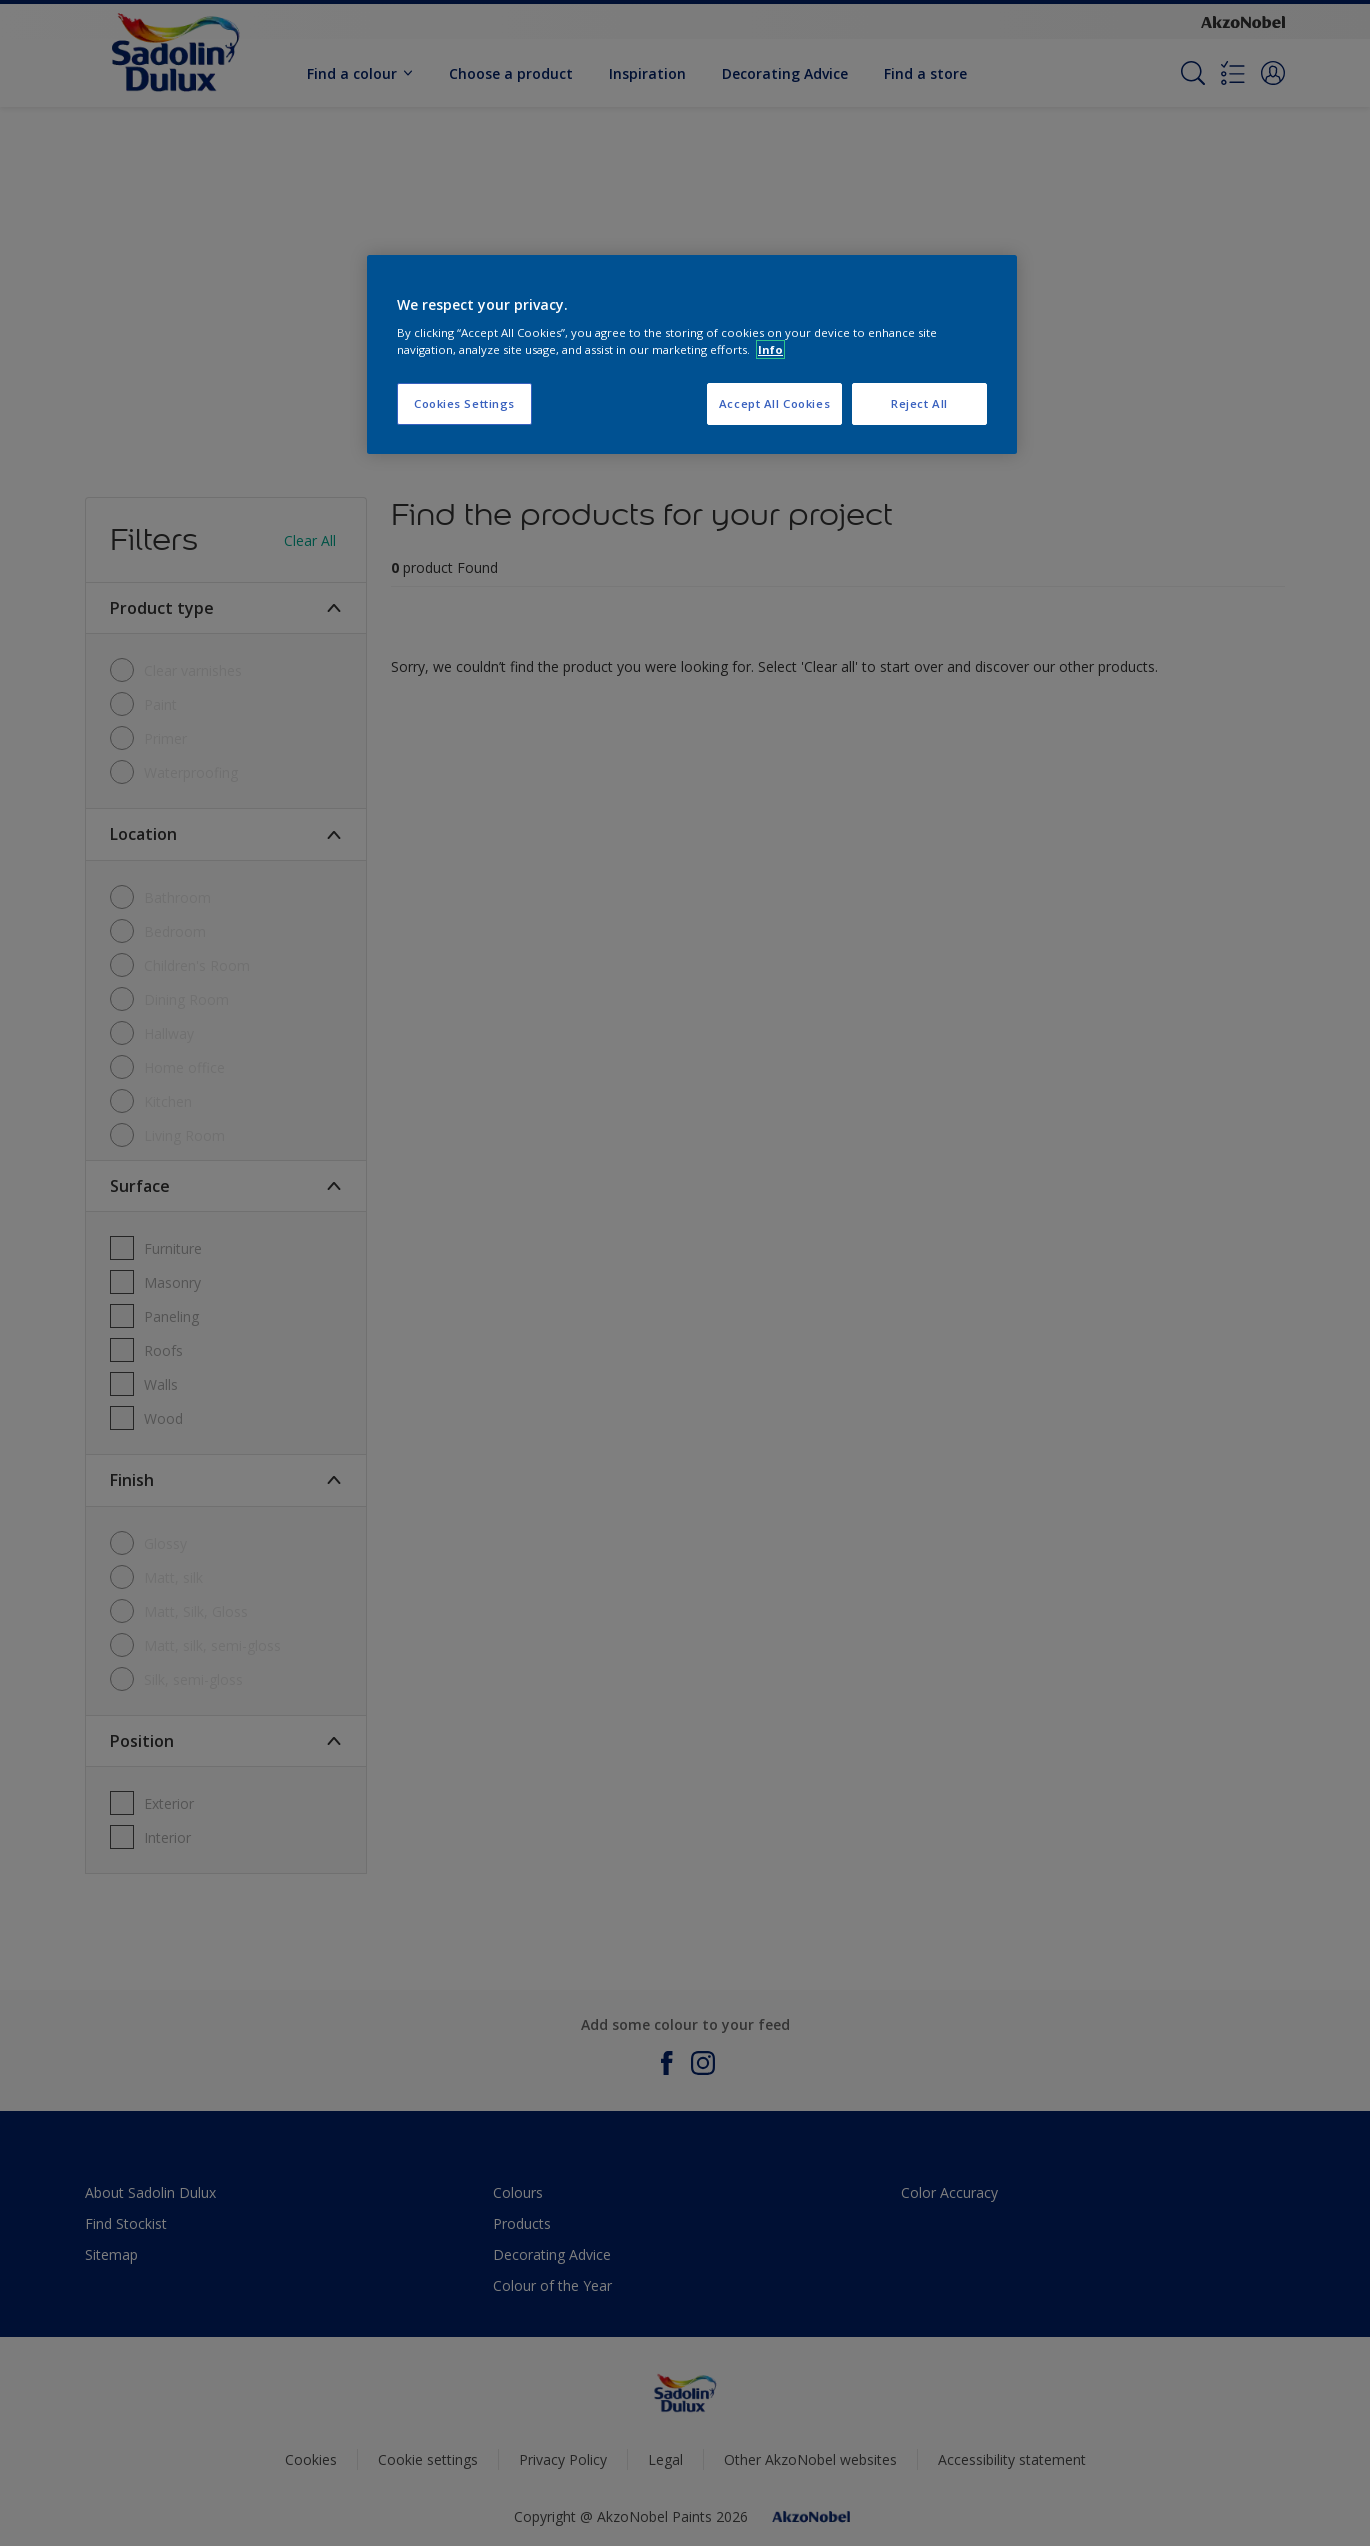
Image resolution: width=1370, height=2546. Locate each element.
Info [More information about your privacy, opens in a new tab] (770, 349)
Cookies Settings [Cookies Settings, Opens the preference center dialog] (464, 403)
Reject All (919, 403)
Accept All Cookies (774, 403)
